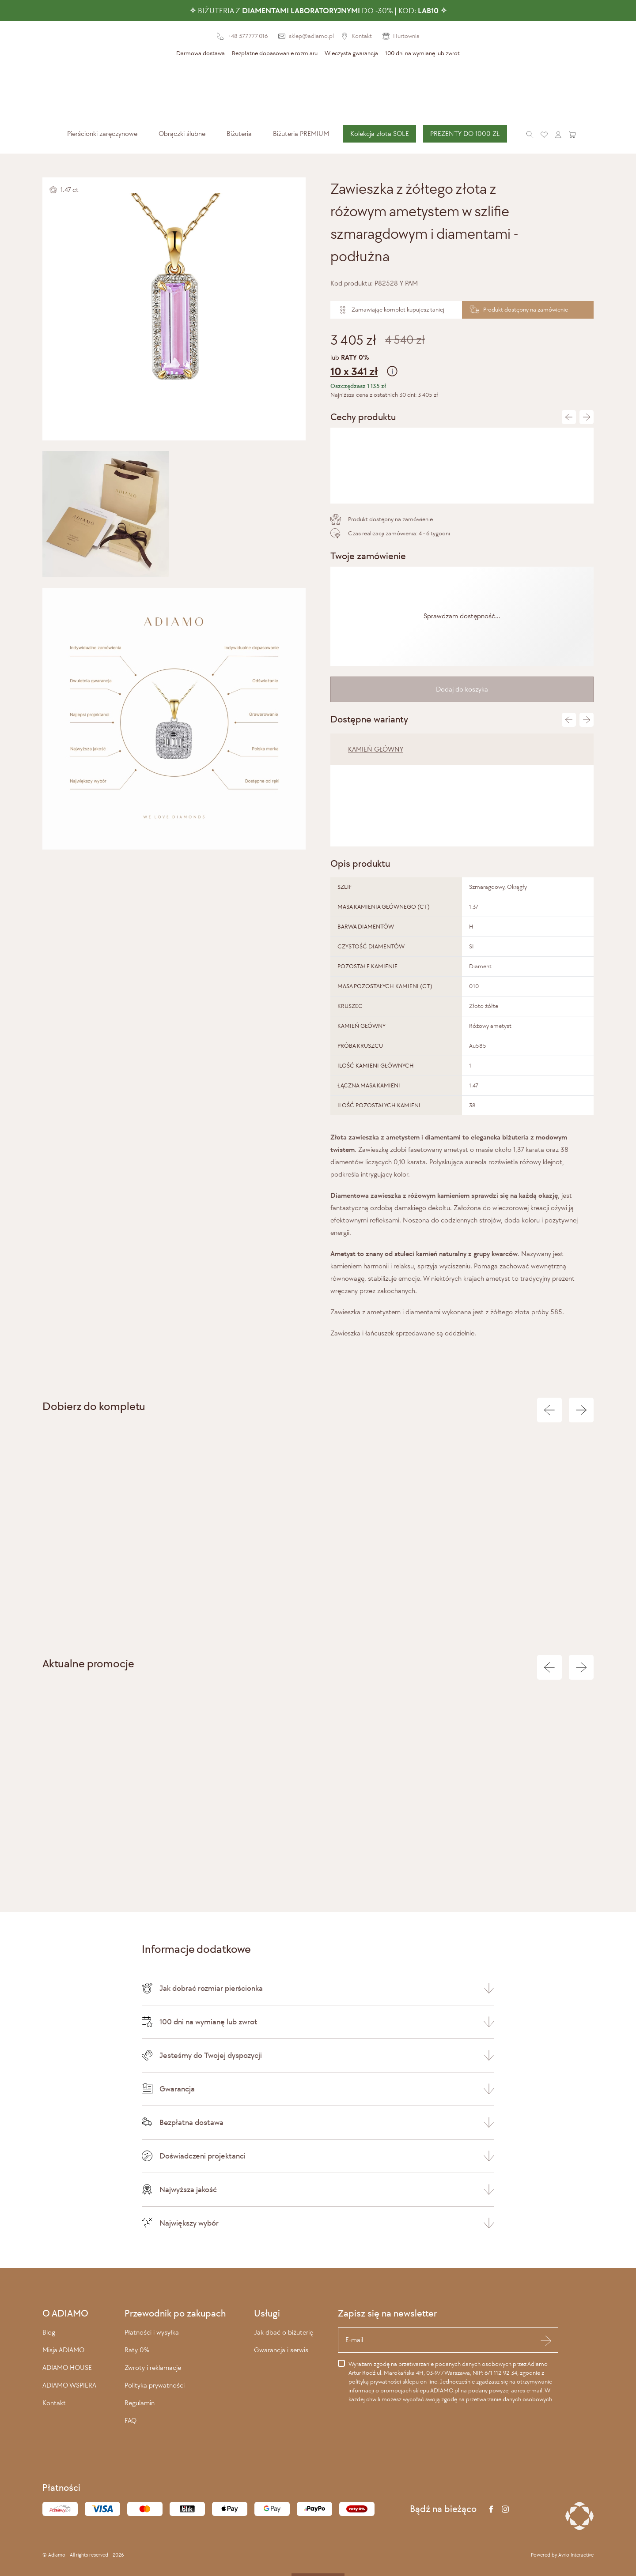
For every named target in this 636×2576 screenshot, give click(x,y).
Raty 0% (137, 2350)
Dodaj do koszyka (462, 689)
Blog (48, 2332)
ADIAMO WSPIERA (69, 2385)
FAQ (130, 2420)
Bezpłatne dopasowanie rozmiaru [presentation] (275, 53)
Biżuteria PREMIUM (301, 133)
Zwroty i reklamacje (153, 2367)
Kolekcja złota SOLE (379, 133)
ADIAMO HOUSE (67, 2367)
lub (462, 366)
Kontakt (54, 2403)
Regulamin (140, 2403)
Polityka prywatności (155, 2385)
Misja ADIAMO (63, 2350)
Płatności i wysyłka (152, 2332)
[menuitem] (102, 134)
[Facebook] (491, 2509)
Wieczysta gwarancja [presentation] (351, 53)
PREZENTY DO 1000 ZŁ (465, 133)
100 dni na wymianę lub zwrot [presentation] (422, 53)
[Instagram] (505, 2509)
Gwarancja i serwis (281, 2350)
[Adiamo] (318, 91)
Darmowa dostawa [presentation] (200, 53)
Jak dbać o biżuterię (283, 2332)
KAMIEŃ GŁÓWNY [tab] (375, 749)
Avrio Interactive (576, 2555)
